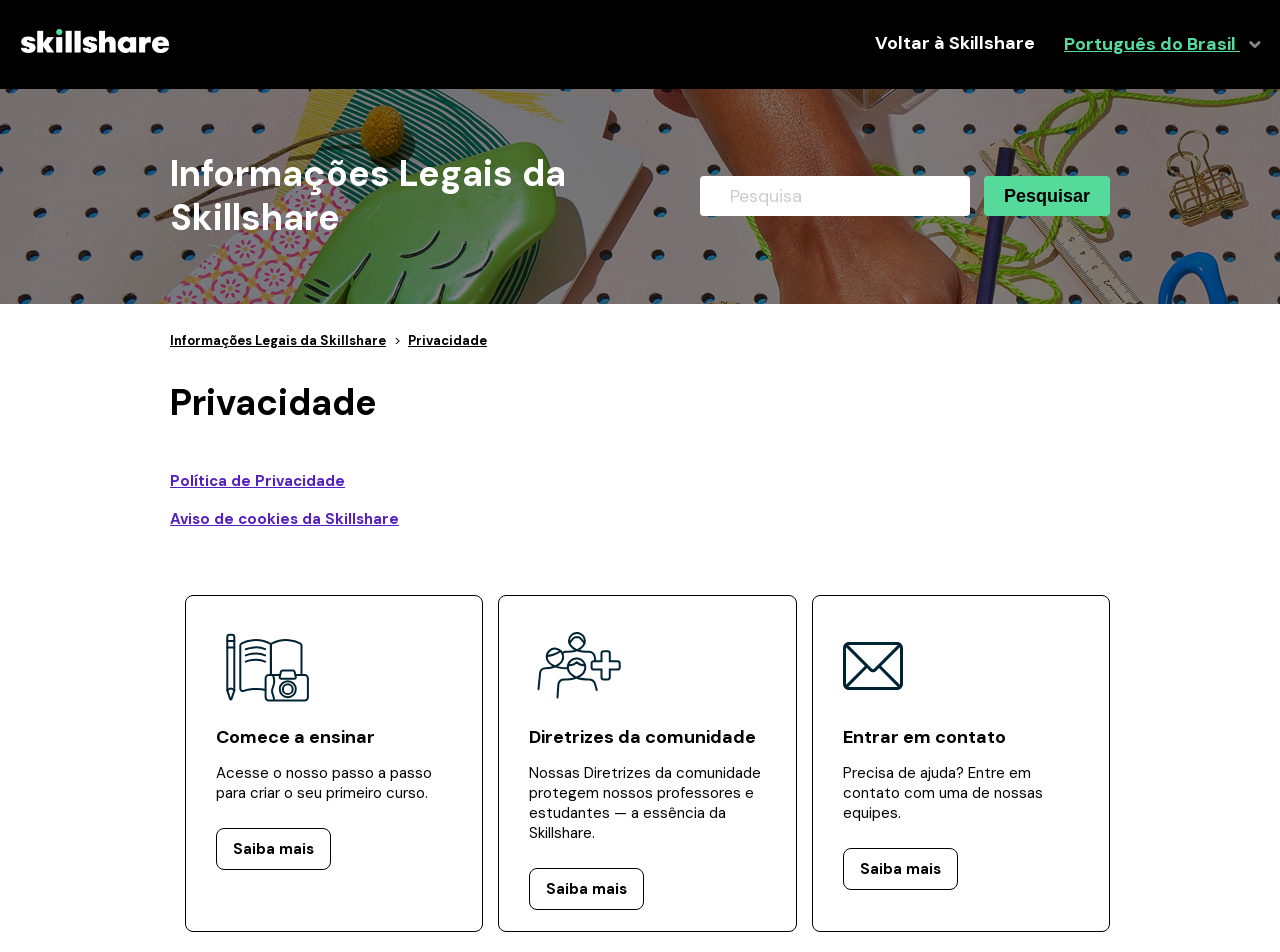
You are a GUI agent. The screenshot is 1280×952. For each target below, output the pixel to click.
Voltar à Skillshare (955, 43)
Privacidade (447, 340)
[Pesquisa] (835, 196)
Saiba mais (273, 849)
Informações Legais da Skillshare (278, 340)
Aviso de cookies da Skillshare (284, 519)
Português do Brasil (1152, 44)
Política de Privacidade (257, 481)
